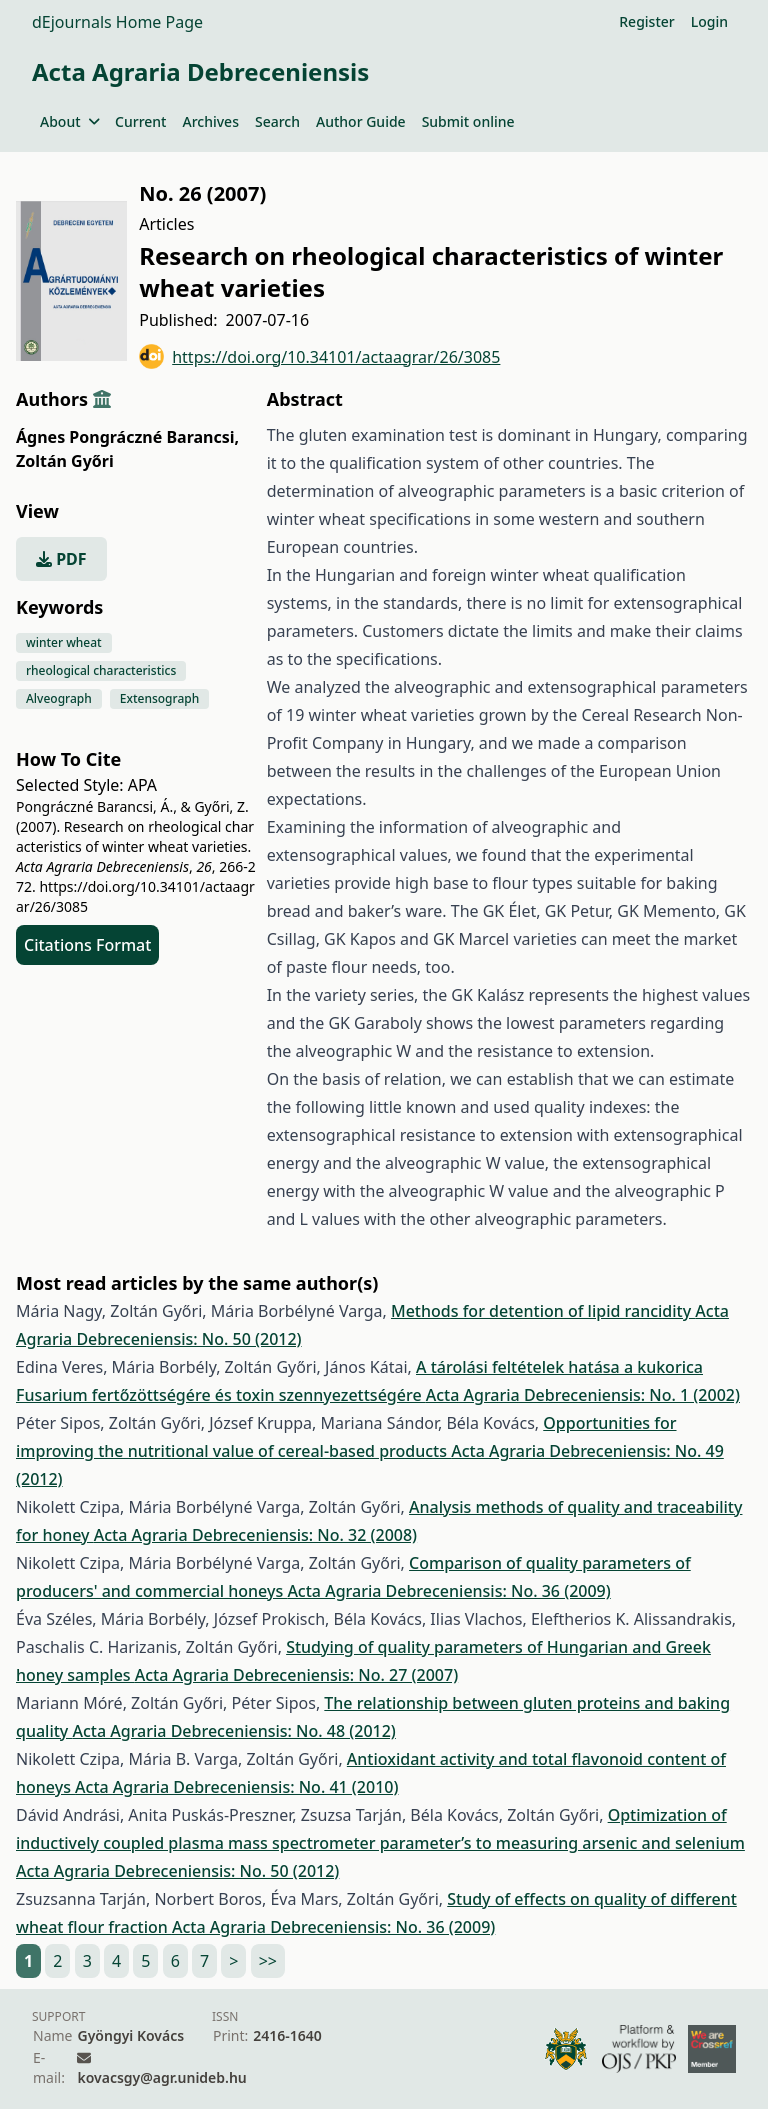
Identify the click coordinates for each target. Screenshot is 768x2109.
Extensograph (159, 698)
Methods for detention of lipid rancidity (543, 1311)
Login (709, 21)
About (69, 121)
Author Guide (361, 121)
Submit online (468, 121)
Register (646, 21)
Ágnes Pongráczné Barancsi (127, 437)
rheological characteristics (101, 670)
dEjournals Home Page (117, 22)
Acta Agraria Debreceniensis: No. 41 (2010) (236, 1787)
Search (277, 121)
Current (140, 121)
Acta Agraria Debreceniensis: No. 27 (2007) (296, 1675)
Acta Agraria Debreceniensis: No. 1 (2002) (583, 1395)
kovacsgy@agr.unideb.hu (161, 2077)
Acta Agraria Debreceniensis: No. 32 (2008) (255, 1535)
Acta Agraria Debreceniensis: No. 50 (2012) (177, 1871)
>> (268, 1961)
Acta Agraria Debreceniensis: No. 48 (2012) (233, 1731)
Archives (210, 121)
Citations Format (87, 945)
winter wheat (64, 642)
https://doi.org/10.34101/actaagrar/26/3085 (319, 356)
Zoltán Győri (65, 461)
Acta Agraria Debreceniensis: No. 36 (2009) (448, 1591)
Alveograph (59, 698)
